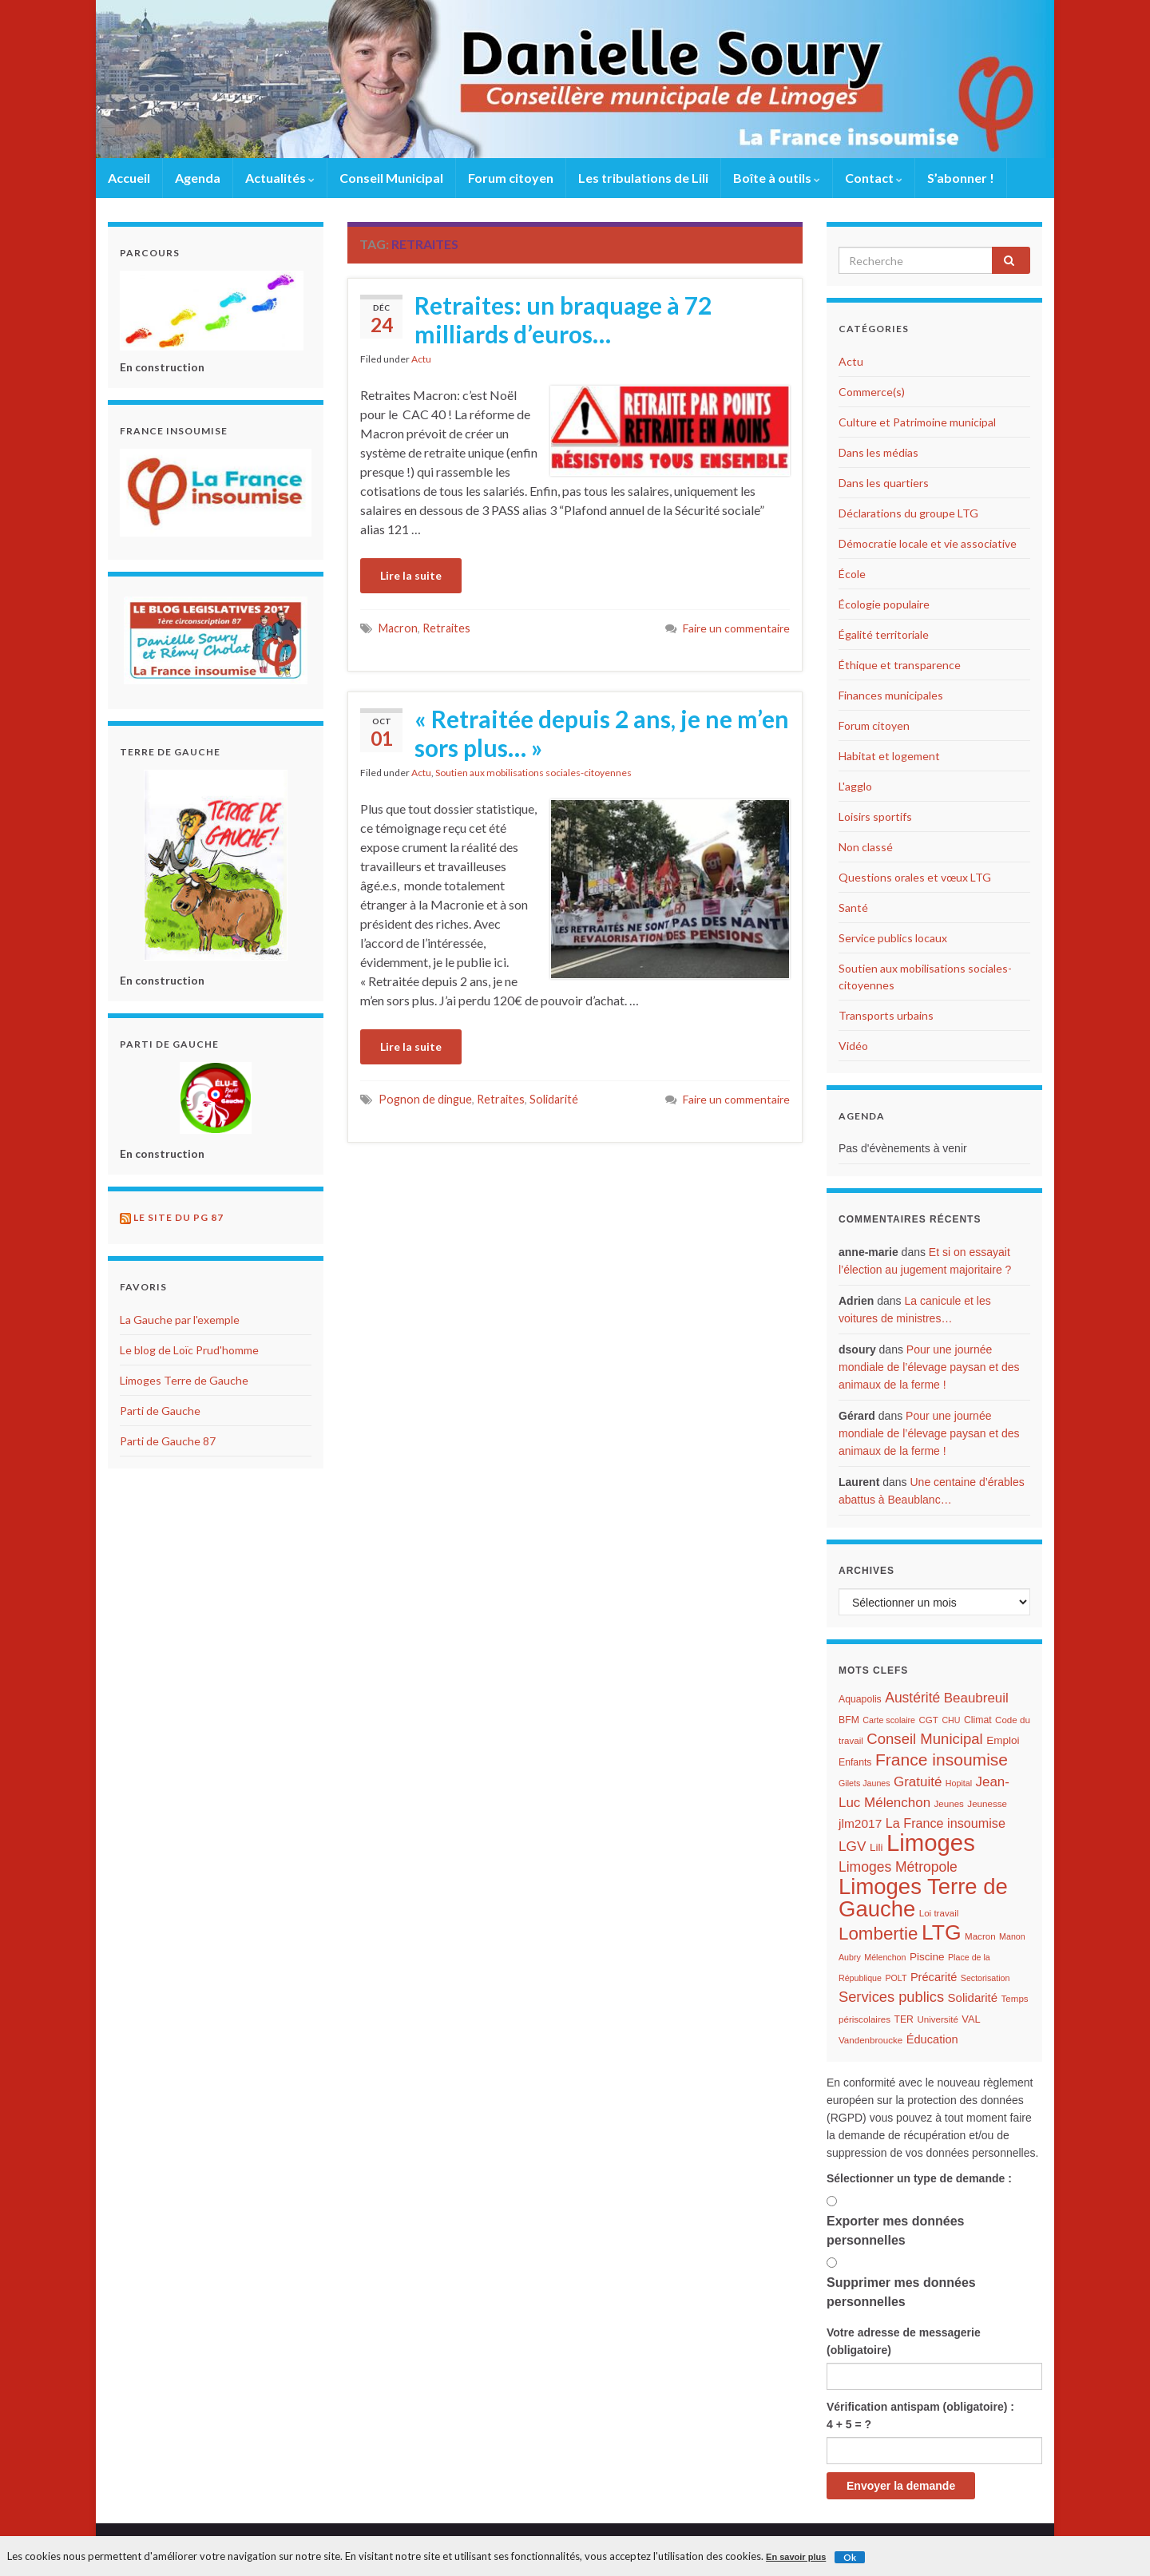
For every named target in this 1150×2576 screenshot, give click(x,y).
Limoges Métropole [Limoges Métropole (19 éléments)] (898, 1867)
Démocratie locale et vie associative (928, 543)
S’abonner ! (960, 177)
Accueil (129, 177)
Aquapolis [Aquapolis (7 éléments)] (860, 1699)
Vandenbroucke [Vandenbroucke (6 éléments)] (870, 2040)
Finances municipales (891, 695)
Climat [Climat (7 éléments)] (978, 1720)
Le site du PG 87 (178, 1217)
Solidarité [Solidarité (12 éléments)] (973, 1997)
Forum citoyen (510, 177)
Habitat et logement (889, 756)
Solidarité (553, 1099)
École (852, 574)
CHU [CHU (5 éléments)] (951, 1720)
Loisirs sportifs (875, 816)
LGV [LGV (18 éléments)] (852, 1846)
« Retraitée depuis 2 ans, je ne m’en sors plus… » (601, 733)
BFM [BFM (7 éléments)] (849, 1720)
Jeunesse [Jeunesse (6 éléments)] (987, 1804)
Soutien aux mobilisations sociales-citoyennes (533, 773)
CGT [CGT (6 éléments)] (928, 1720)
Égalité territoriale (884, 634)
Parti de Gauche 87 (168, 1441)
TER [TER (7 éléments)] (903, 2019)
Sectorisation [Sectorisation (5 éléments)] (985, 1978)
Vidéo (853, 1045)
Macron (398, 628)
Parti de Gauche (160, 1410)
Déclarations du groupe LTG (908, 513)
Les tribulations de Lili (643, 177)
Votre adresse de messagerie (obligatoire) (904, 2341)
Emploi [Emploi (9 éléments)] (1002, 1740)
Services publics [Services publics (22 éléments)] (891, 1996)
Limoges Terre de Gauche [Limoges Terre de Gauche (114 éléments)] (923, 1897)
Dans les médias (878, 452)
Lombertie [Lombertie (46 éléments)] (878, 1934)
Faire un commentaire (736, 628)
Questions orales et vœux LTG (915, 877)
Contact (873, 177)
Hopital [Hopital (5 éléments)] (959, 1783)
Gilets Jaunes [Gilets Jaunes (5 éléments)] (864, 1783)
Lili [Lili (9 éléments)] (876, 1847)
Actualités (280, 177)
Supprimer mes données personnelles (901, 2292)
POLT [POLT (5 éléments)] (895, 1978)
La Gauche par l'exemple (180, 1319)
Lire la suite (411, 575)
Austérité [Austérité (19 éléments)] (912, 1698)
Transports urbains (886, 1015)
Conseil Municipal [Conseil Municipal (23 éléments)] (924, 1738)
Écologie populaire (884, 604)
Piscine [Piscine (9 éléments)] (927, 1957)
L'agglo (855, 786)
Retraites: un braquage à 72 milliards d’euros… (563, 319)
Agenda (197, 177)
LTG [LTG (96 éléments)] (942, 1932)
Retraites (446, 628)
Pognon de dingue (425, 1099)
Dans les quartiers (884, 482)
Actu (421, 359)
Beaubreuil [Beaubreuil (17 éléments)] (976, 1698)
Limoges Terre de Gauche (184, 1380)
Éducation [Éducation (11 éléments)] (932, 2039)
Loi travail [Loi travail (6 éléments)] (939, 1913)
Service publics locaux (893, 938)
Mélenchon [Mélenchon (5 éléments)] (885, 1957)
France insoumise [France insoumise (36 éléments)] (941, 1759)
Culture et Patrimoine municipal (917, 422)
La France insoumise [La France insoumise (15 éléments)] (945, 1823)
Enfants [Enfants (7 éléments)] (855, 1762)
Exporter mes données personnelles (896, 2230)
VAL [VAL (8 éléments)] (971, 2019)
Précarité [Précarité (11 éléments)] (933, 1977)
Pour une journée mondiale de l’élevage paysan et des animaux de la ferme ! (929, 1367)
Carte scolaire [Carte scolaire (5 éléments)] (888, 1720)
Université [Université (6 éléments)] (937, 2019)
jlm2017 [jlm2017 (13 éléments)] (860, 1823)
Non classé (866, 847)
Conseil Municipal (391, 177)
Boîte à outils (776, 177)
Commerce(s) (872, 391)
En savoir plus (796, 2557)
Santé (853, 907)
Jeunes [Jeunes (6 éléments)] (949, 1804)
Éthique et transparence (900, 665)
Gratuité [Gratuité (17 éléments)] (918, 1781)
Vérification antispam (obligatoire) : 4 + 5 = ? (920, 2415)
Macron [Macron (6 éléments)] (980, 1936)
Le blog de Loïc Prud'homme (189, 1350)
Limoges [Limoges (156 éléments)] (930, 1842)
